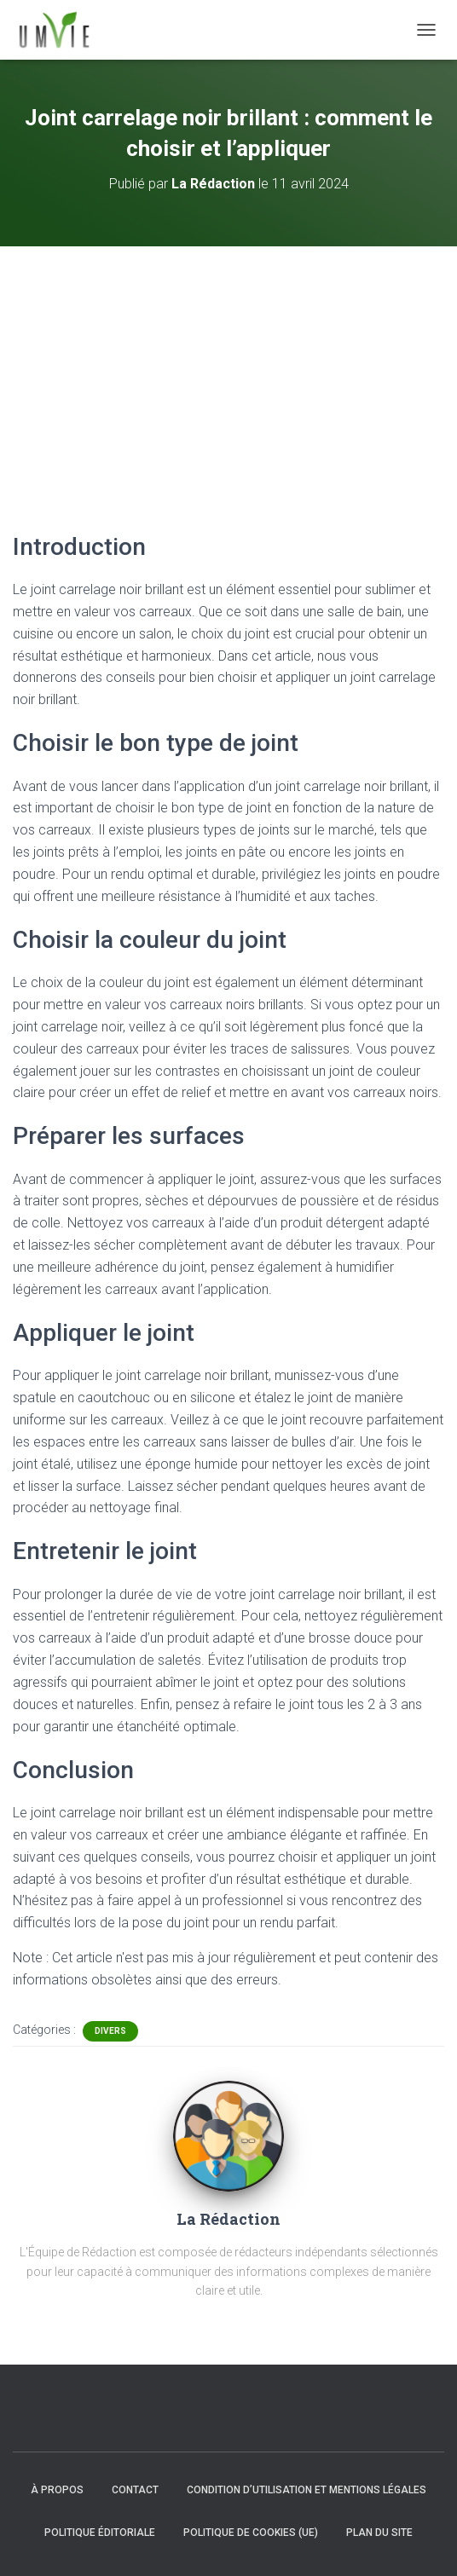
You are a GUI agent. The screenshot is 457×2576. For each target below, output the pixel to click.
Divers (110, 2031)
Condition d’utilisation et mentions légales (306, 2490)
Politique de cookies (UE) (250, 2532)
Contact (135, 2490)
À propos (57, 2490)
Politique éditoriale (99, 2532)
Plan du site (379, 2532)
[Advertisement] (228, 374)
